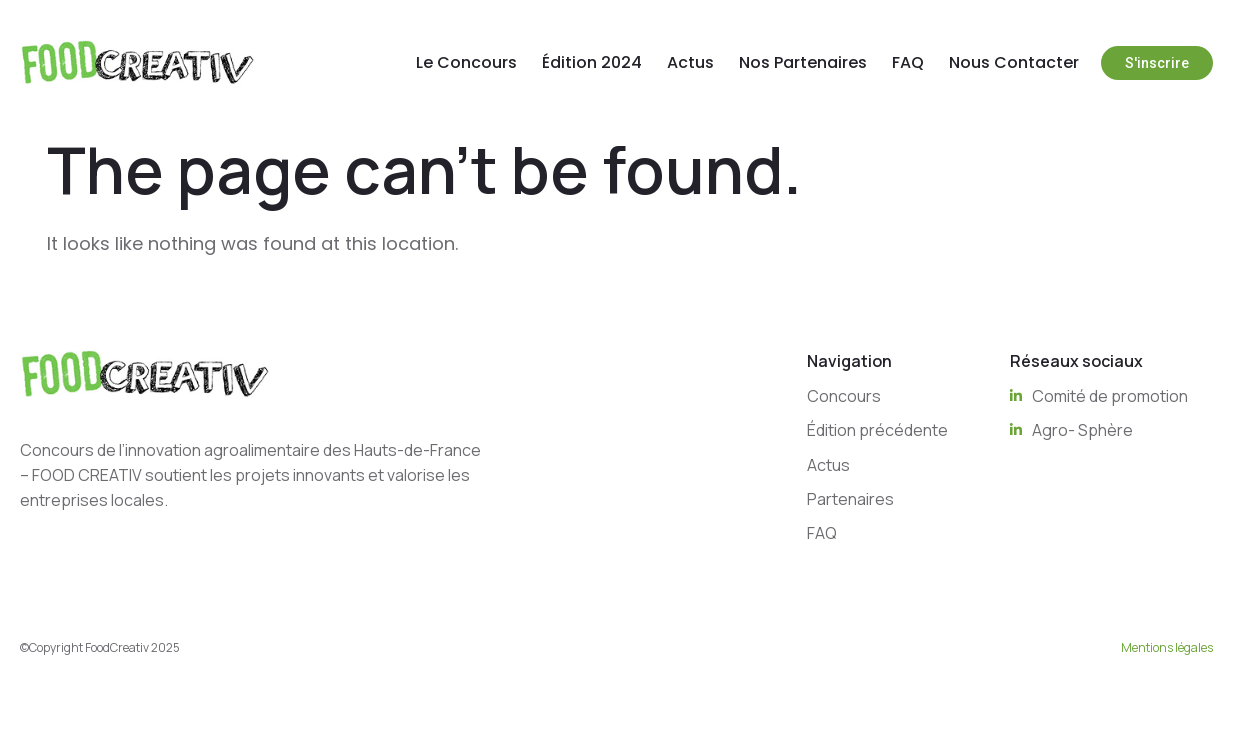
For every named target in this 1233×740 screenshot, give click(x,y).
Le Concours (466, 62)
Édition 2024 (592, 62)
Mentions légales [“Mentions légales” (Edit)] (1167, 647)
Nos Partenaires (803, 62)
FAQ (908, 62)
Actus (690, 62)
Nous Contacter (1014, 62)
